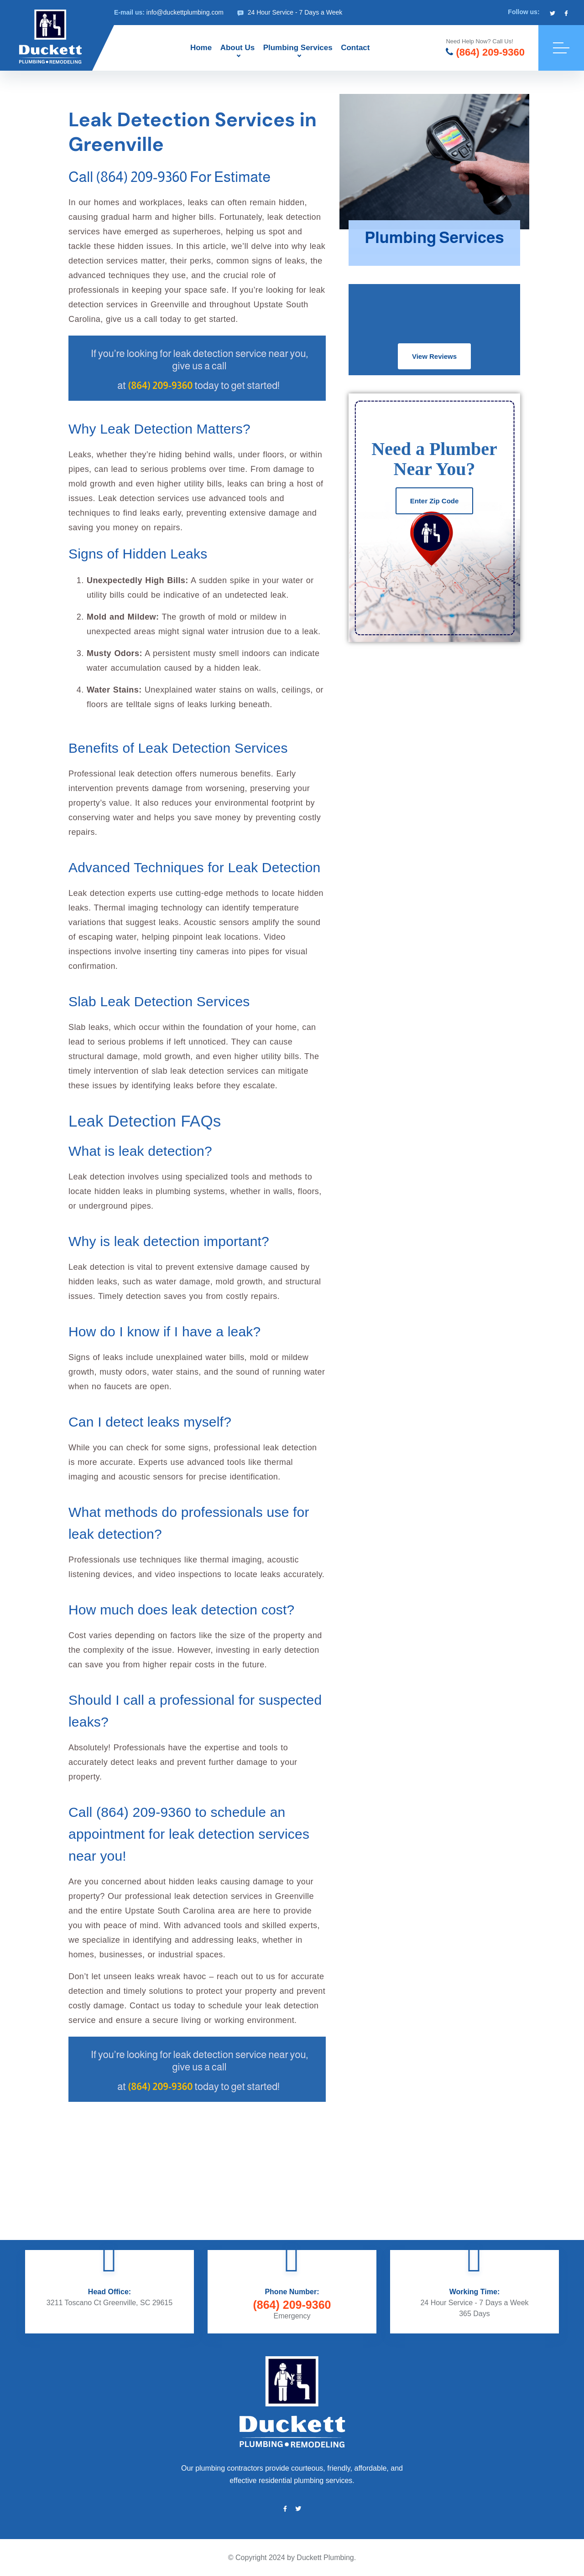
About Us (237, 47)
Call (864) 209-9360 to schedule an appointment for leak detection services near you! (188, 1834)
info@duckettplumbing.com (185, 12)
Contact (355, 47)
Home (201, 47)
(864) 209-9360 (485, 52)
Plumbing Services (298, 47)
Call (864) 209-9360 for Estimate (169, 177)
